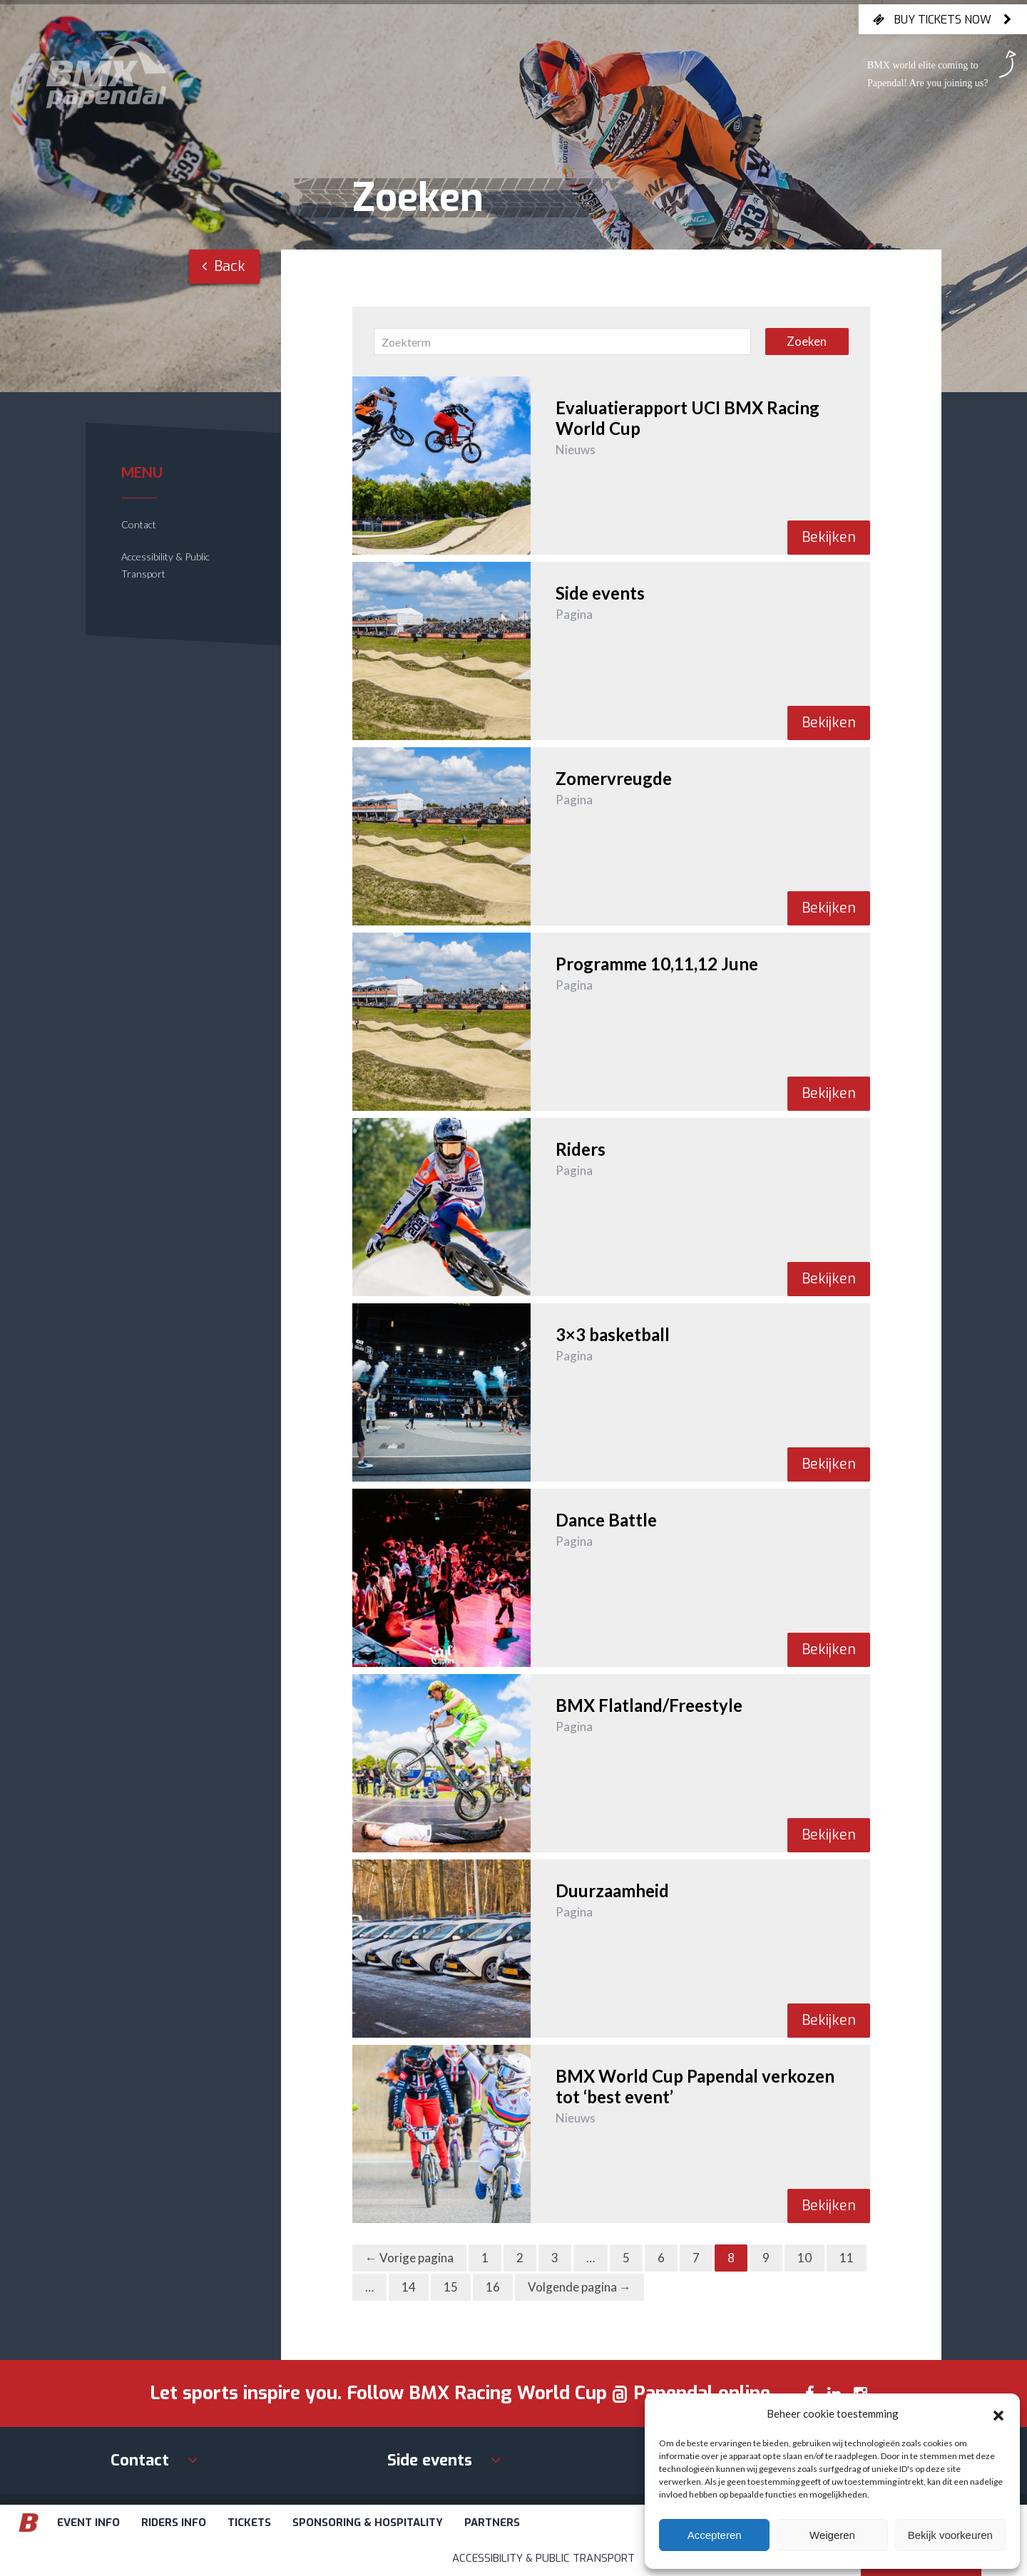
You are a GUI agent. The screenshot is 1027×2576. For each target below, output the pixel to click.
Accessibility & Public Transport (543, 2558)
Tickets (249, 2522)
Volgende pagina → (579, 2286)
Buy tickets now (942, 19)
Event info (88, 2522)
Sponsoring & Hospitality (367, 2522)
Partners (492, 2522)
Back (223, 266)
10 (804, 2257)
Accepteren (715, 2535)
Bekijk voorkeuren (950, 2535)
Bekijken (829, 537)
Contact (138, 524)
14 (409, 2286)
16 (493, 2286)
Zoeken (807, 341)
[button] (998, 2413)
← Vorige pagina (409, 2257)
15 (451, 2286)
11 (846, 2257)
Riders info (173, 2522)
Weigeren (832, 2535)
